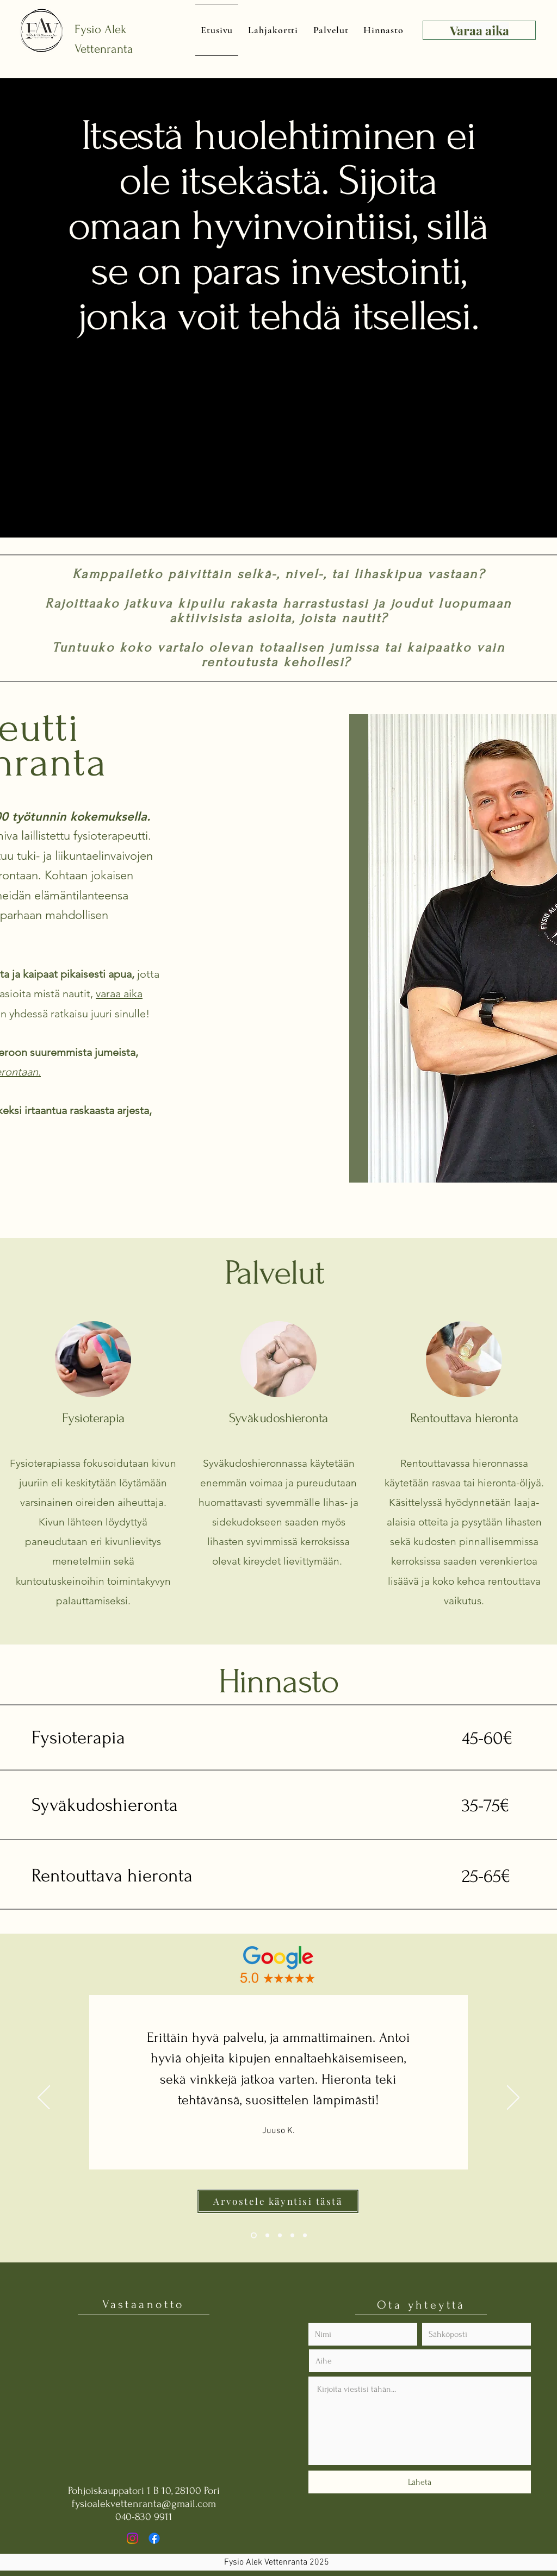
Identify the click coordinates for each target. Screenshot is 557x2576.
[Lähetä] (419, 2482)
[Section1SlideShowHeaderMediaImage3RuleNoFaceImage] (280, 2235)
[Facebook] (154, 2538)
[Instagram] (132, 2538)
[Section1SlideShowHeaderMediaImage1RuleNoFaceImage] (254, 2236)
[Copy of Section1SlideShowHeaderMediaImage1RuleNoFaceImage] (305, 2235)
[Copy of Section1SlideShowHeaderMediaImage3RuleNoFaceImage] (292, 2235)
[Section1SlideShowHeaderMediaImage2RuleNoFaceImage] (267, 2235)
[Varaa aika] (479, 30)
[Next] (513, 2098)
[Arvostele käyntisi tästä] (278, 2201)
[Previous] (44, 2098)
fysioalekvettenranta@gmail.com (144, 2504)
